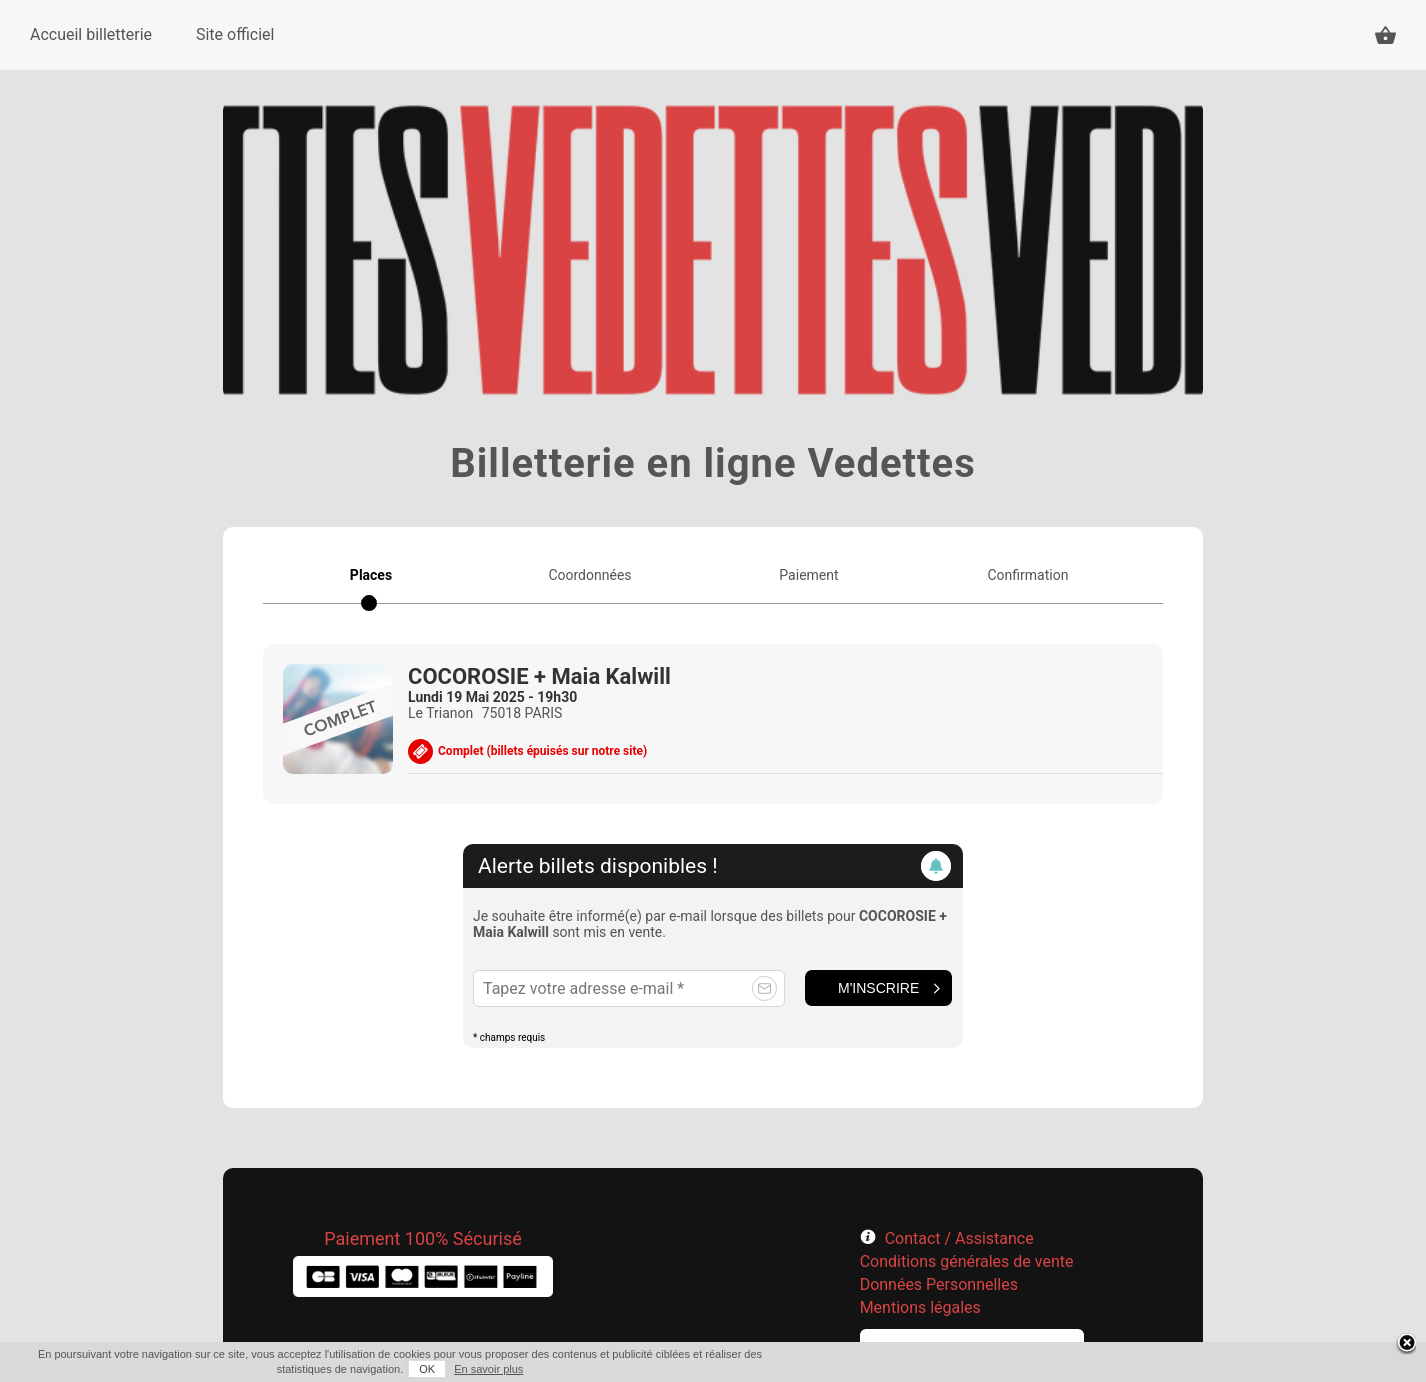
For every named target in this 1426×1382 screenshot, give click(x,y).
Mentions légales (920, 1307)
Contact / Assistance (959, 1238)
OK (427, 1369)
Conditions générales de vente (967, 1261)
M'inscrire (878, 988)
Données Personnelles (939, 1284)
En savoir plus (488, 1369)
